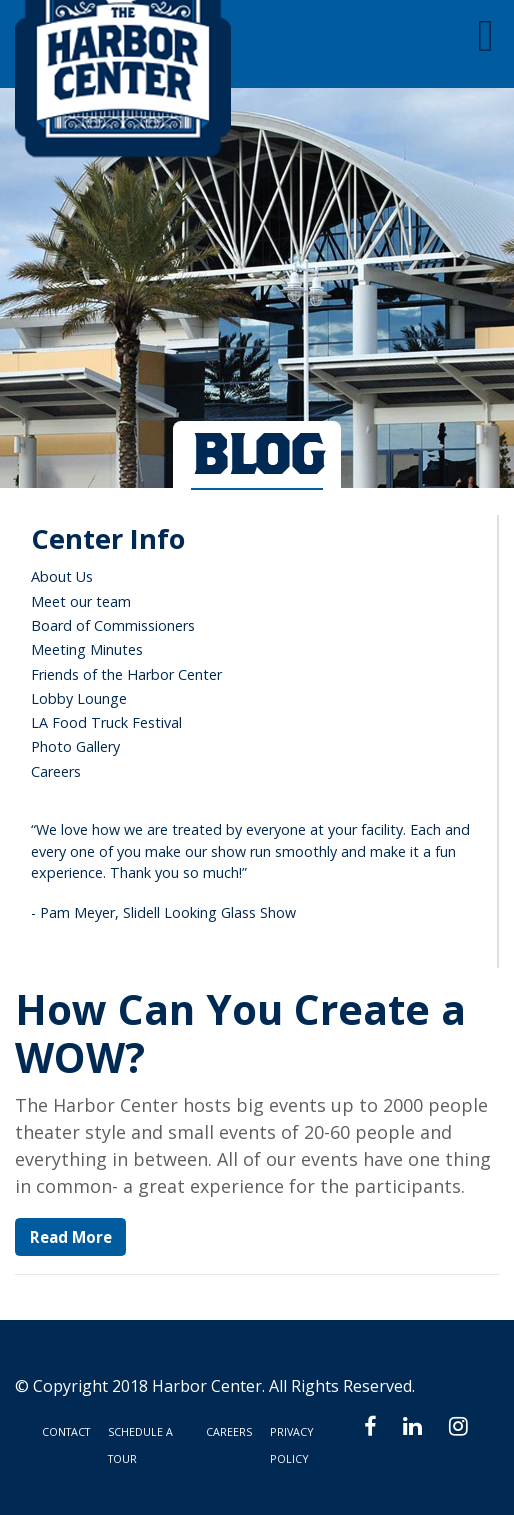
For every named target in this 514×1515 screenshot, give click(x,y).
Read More (71, 1237)
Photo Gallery (75, 746)
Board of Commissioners (113, 625)
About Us (62, 576)
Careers (56, 771)
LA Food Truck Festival (106, 722)
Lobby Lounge (79, 698)
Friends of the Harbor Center (126, 674)
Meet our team (81, 601)
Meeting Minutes (87, 649)
